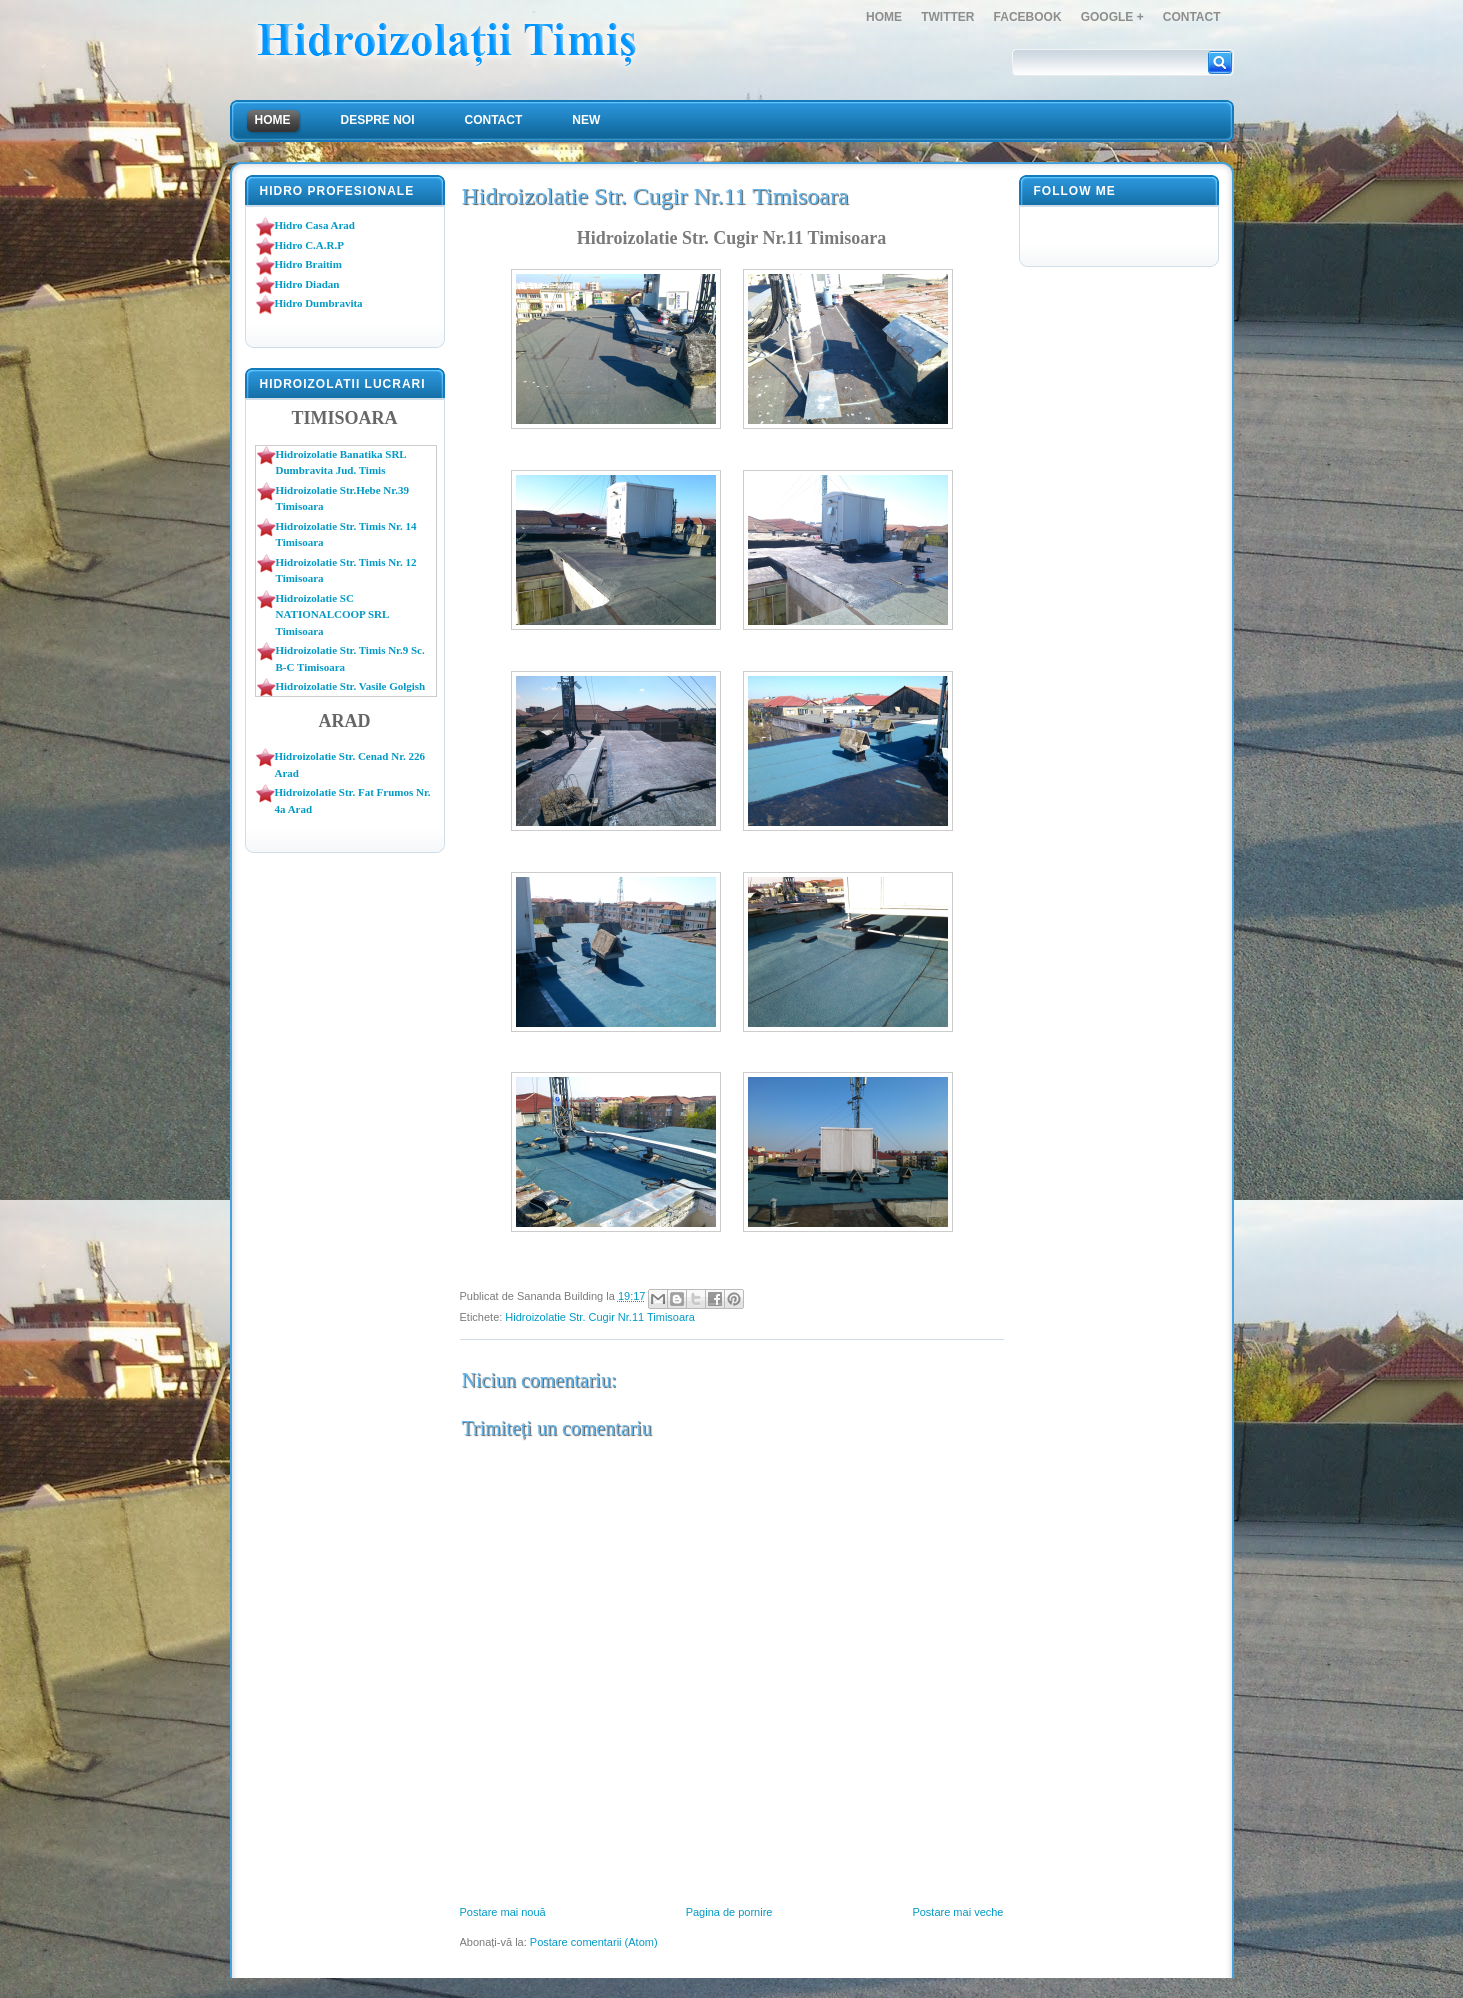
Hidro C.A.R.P (309, 245)
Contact (1192, 17)
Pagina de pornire (729, 1912)
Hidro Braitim (308, 264)
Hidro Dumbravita (319, 303)
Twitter (947, 17)
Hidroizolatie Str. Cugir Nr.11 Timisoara (600, 1317)
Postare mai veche (957, 1912)
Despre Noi (378, 120)
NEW (586, 120)
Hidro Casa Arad (315, 225)
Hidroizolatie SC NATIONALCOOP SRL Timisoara (332, 614)
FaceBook (1028, 17)
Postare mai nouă (503, 1912)
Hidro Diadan (307, 284)
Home (884, 17)
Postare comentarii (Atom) (594, 1942)
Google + (1112, 17)
